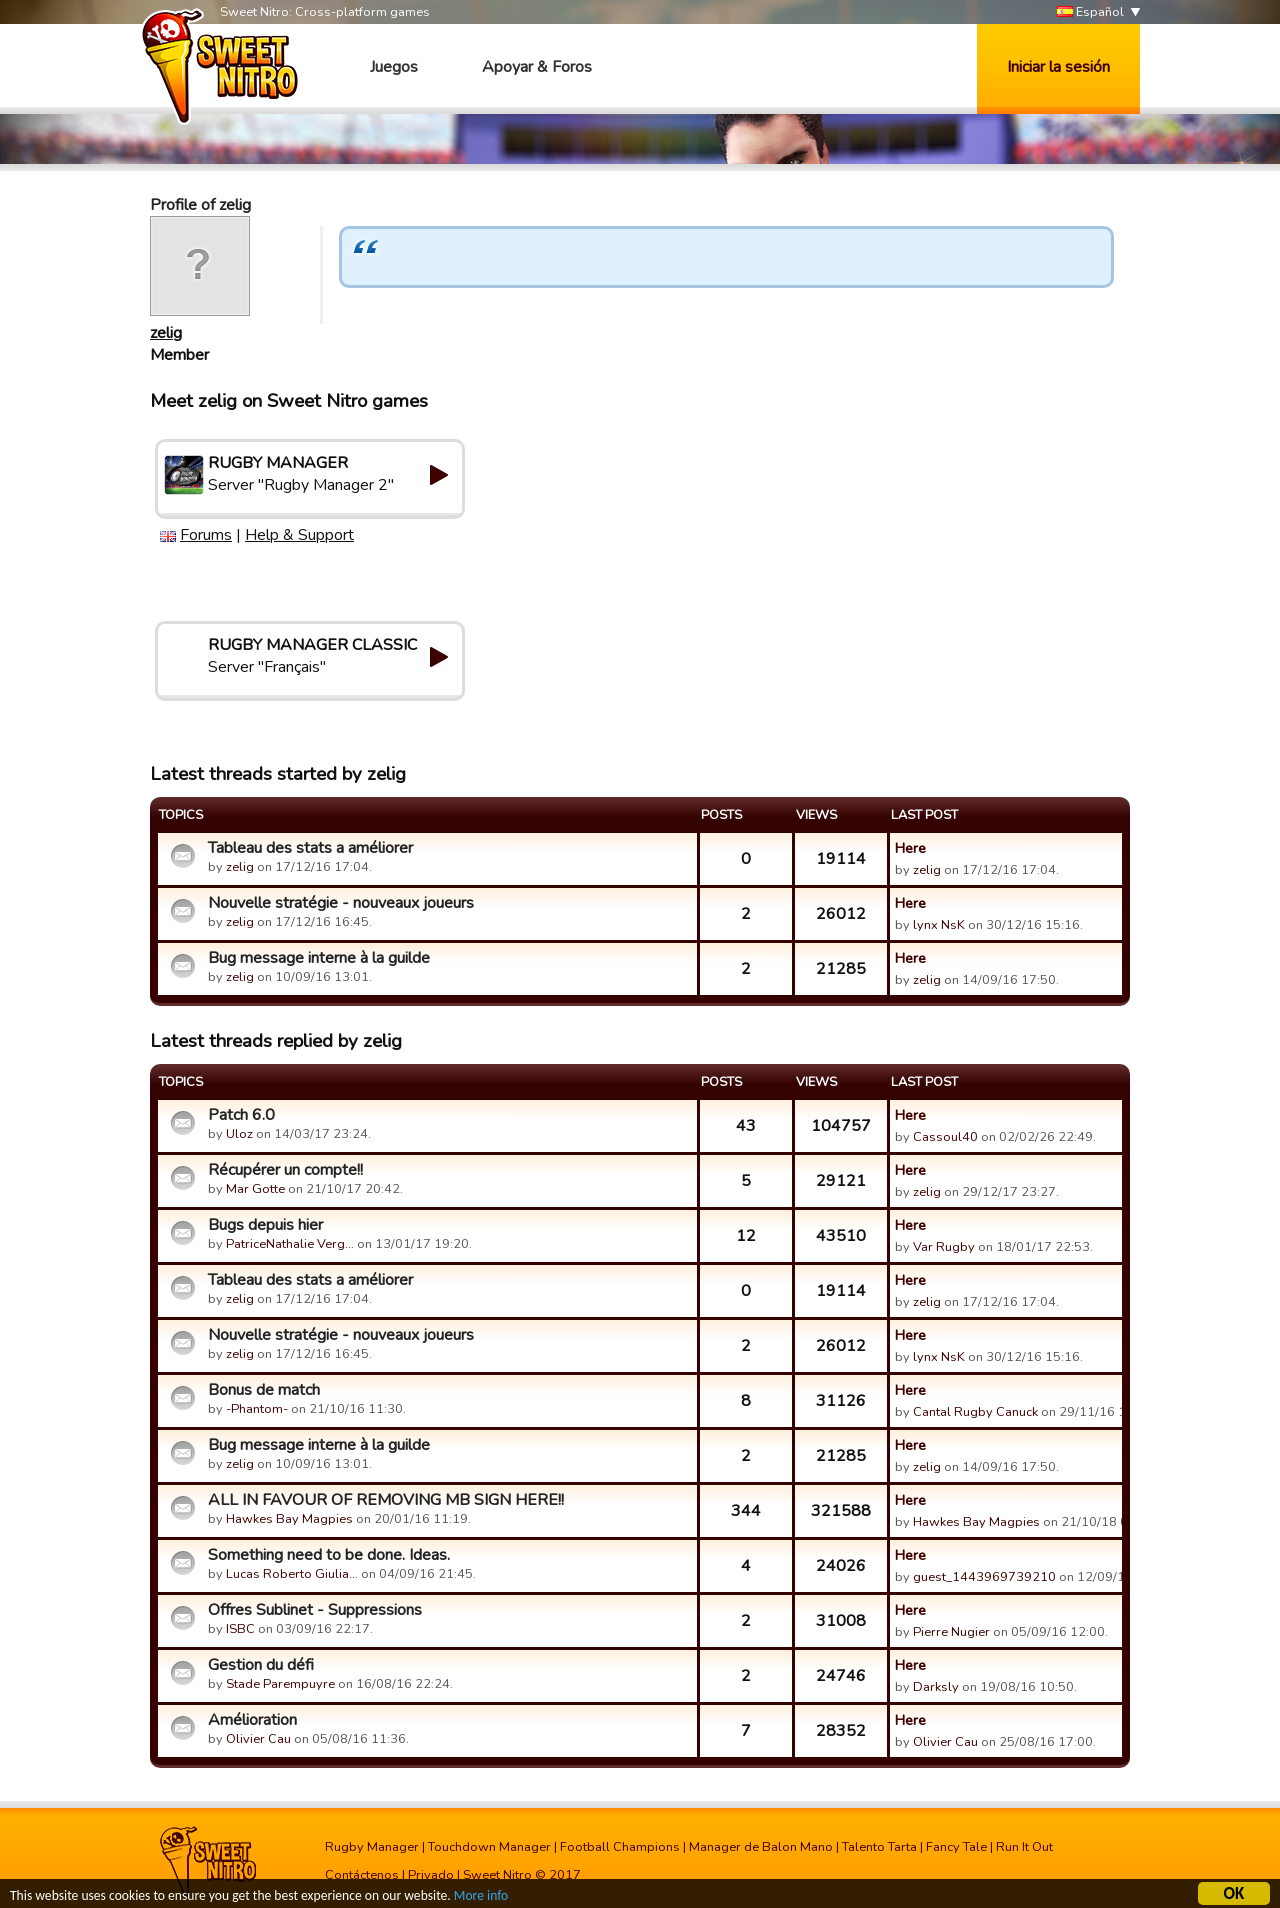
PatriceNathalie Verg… (290, 1244)
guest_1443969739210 (984, 1577)
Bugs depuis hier (265, 1225)
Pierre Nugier (951, 1632)
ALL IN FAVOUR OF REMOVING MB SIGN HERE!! (386, 1500)
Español (1090, 12)
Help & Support (299, 535)
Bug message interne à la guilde (319, 958)
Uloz (239, 1134)
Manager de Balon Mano (761, 1847)
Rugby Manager (372, 1847)
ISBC (240, 1629)
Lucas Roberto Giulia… (292, 1574)
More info (481, 1898)
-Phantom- (257, 1409)
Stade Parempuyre (280, 1684)
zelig (166, 333)
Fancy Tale (956, 1847)
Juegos (394, 67)
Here (910, 848)
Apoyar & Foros (537, 67)
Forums (206, 535)
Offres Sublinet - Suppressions (315, 1610)
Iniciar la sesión (1058, 67)
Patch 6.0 (241, 1115)
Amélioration (252, 1720)
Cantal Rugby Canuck (975, 1412)
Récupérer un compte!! (285, 1170)
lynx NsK (939, 925)
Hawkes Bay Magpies (289, 1519)
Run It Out (1024, 1847)
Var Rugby (944, 1247)
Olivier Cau (258, 1739)
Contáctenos (362, 1875)
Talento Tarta (879, 1847)
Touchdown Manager (489, 1847)
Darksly (936, 1687)
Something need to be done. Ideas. (329, 1555)
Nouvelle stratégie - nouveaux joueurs (341, 903)
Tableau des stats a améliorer (310, 848)
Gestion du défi (261, 1665)
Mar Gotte (255, 1189)
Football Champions (620, 1847)
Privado (431, 1875)
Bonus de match (264, 1390)
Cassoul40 (945, 1137)
